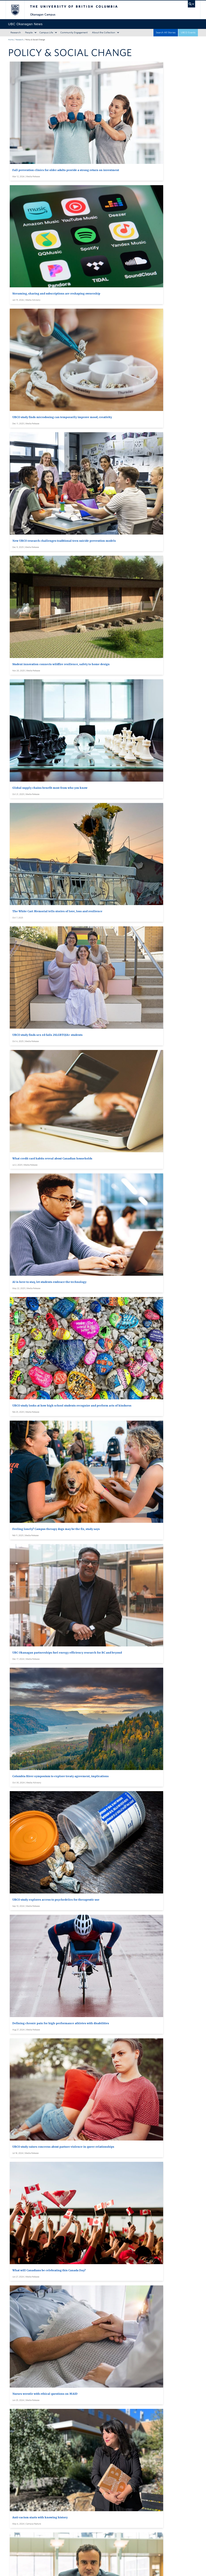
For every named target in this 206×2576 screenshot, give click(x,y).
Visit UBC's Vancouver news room (108, 2513)
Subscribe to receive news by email (109, 2507)
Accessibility (77, 2570)
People (29, 32)
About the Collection (103, 32)
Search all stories (99, 2501)
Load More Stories (102, 2479)
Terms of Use (45, 2570)
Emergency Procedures (21, 2570)
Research (16, 32)
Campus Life (46, 32)
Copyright (61, 2570)
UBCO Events (188, 32)
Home (10, 39)
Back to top (16, 2540)
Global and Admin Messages (105, 2519)
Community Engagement (74, 32)
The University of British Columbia (15, 9)
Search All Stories (166, 32)
